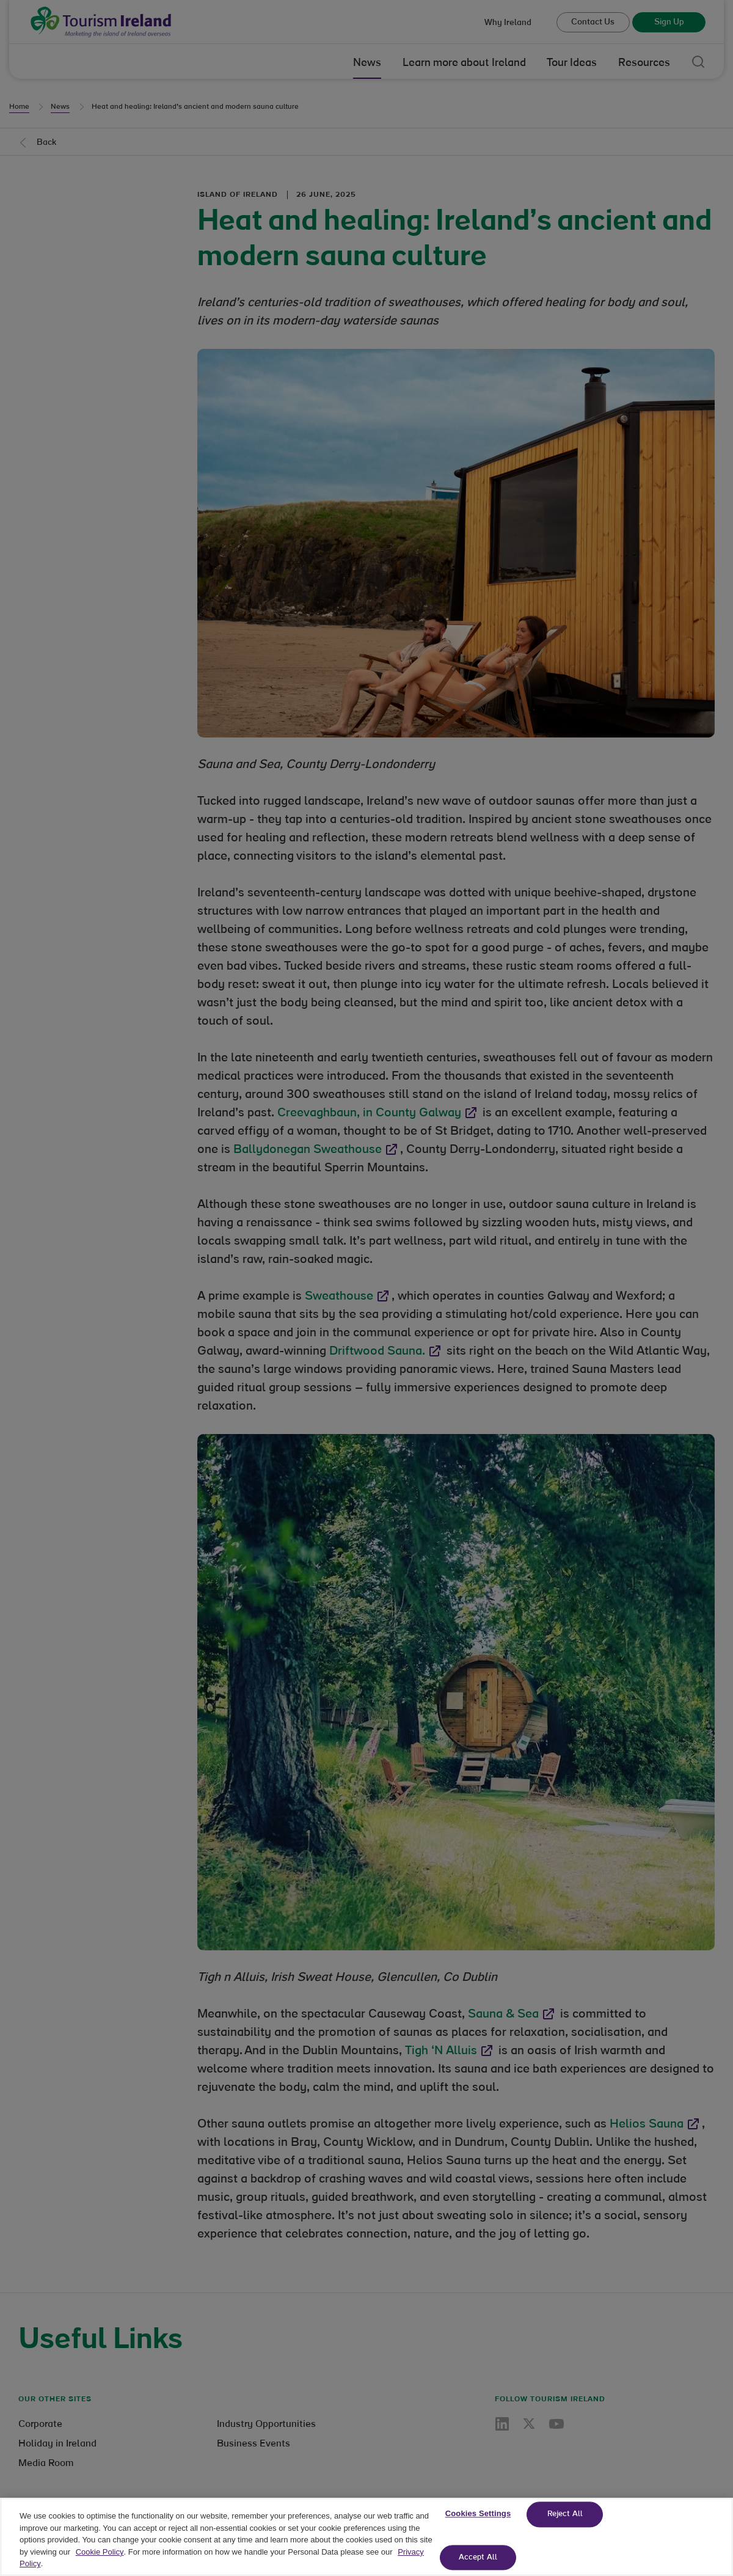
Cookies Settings (478, 2533)
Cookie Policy (100, 2570)
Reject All (565, 2534)
